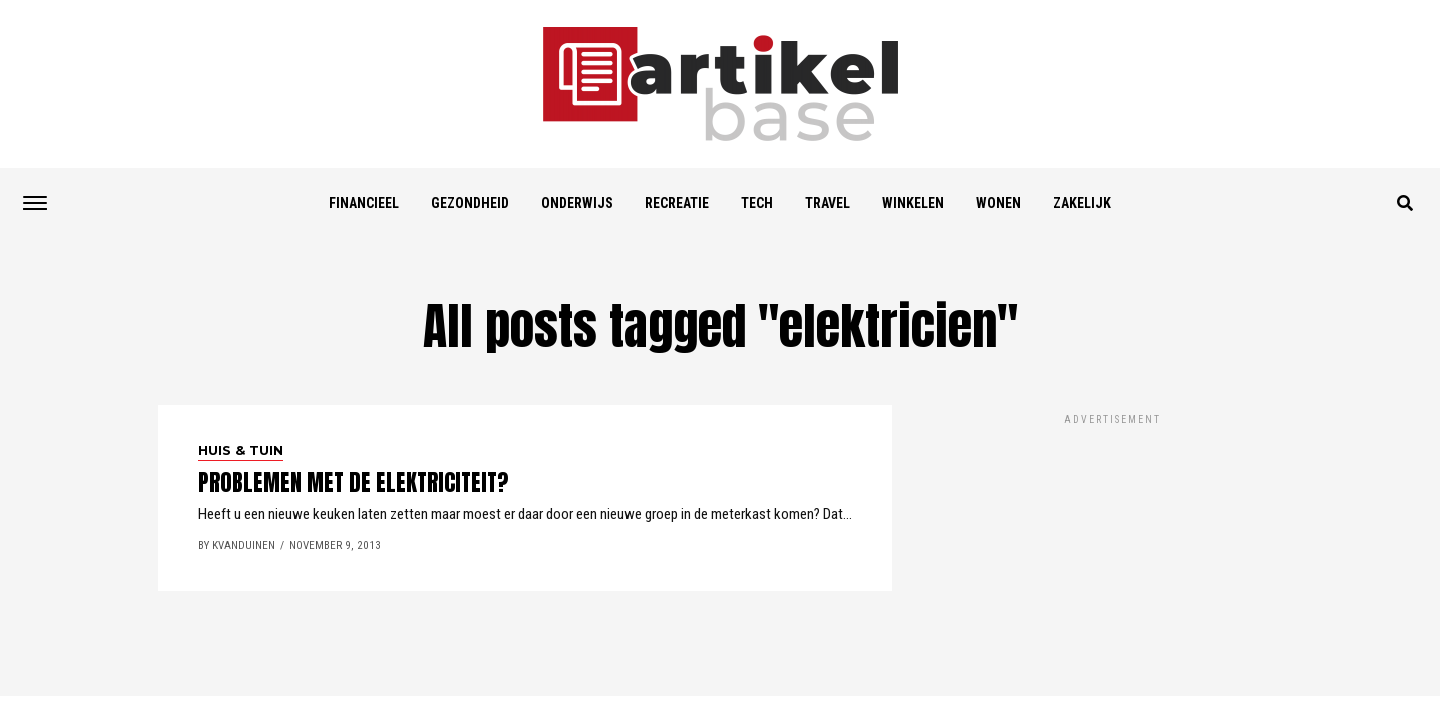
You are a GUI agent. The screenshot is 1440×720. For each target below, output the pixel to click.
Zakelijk (1082, 203)
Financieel (364, 203)
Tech (757, 203)
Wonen (998, 203)
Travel (827, 203)
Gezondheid (470, 203)
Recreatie (677, 203)
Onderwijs (577, 203)
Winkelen (913, 203)
